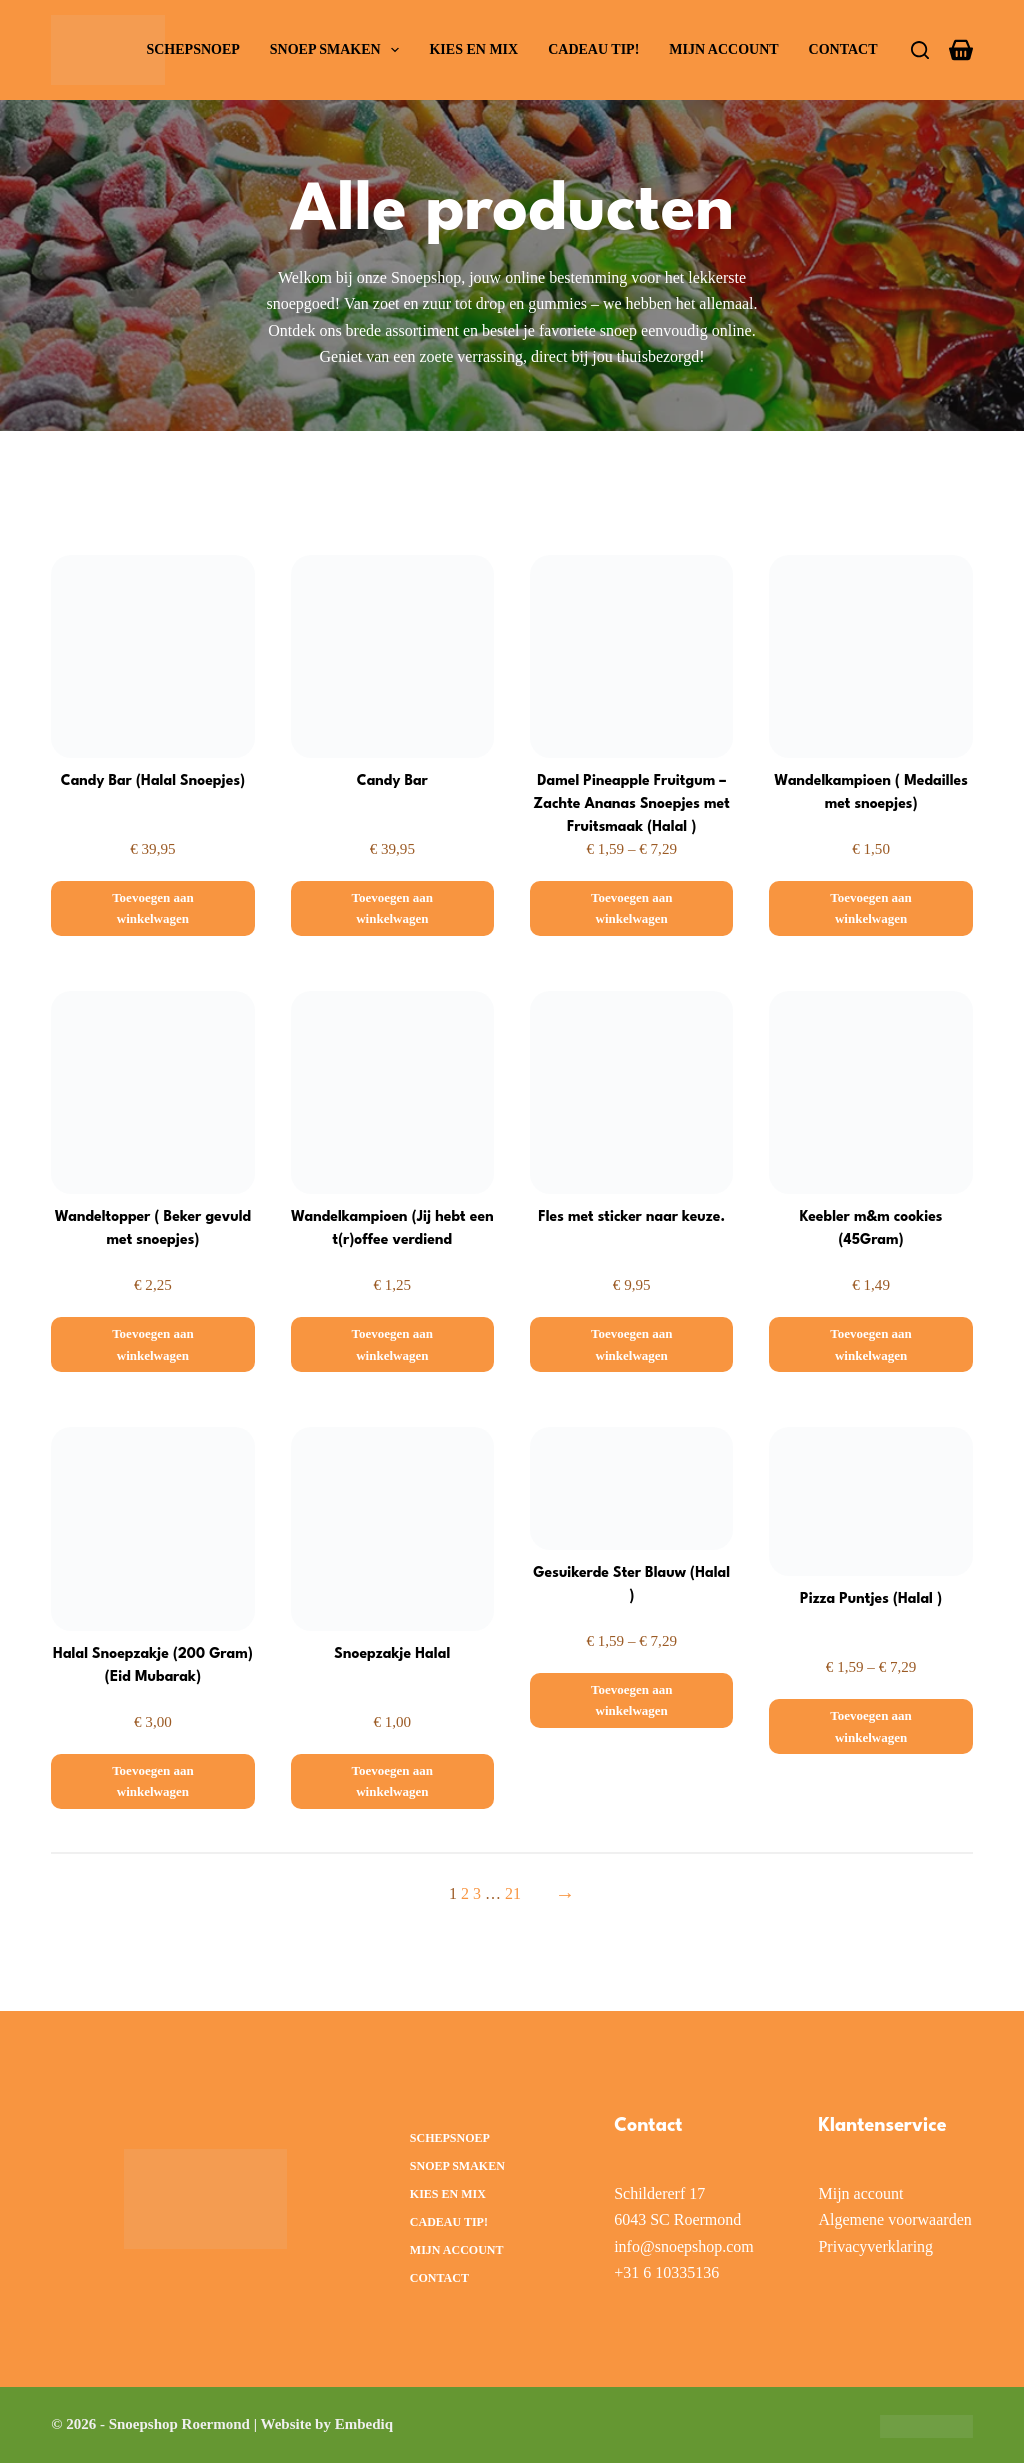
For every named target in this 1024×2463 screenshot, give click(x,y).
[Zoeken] (920, 50)
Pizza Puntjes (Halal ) (871, 1599)
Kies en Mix (473, 49)
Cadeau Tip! (593, 49)
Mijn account (723, 49)
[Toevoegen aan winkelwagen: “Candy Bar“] (392, 908)
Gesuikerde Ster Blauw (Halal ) (632, 1585)
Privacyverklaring (875, 2246)
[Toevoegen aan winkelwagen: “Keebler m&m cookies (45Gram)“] (870, 1344)
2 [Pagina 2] (465, 1893)
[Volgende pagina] (560, 1894)
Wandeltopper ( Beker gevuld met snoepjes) (153, 1229)
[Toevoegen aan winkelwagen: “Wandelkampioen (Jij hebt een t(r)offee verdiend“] (392, 1344)
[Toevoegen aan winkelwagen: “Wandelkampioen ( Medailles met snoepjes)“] (870, 908)
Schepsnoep (192, 49)
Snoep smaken (339, 50)
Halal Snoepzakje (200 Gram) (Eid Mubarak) (153, 1666)
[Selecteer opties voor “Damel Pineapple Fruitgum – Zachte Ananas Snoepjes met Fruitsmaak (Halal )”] (631, 908)
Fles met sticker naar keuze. (632, 1217)
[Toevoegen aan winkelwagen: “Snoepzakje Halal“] (392, 1781)
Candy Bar (392, 781)
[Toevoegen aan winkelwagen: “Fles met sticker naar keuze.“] (631, 1344)
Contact (843, 49)
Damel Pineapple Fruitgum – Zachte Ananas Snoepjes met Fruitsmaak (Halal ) (632, 806)
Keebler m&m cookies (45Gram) (871, 1229)
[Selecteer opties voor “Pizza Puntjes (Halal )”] (870, 1726)
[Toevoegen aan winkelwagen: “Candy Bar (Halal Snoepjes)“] (152, 908)
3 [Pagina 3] (477, 1893)
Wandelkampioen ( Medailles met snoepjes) (870, 793)
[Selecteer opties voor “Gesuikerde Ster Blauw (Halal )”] (631, 1700)
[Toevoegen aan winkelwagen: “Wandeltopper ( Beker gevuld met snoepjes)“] (152, 1344)
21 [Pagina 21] (513, 1893)
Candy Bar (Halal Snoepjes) (153, 781)
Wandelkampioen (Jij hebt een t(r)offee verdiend (393, 1229)
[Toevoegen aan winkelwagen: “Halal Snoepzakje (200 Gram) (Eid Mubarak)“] (152, 1781)
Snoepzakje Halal (392, 1654)
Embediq (364, 2424)
